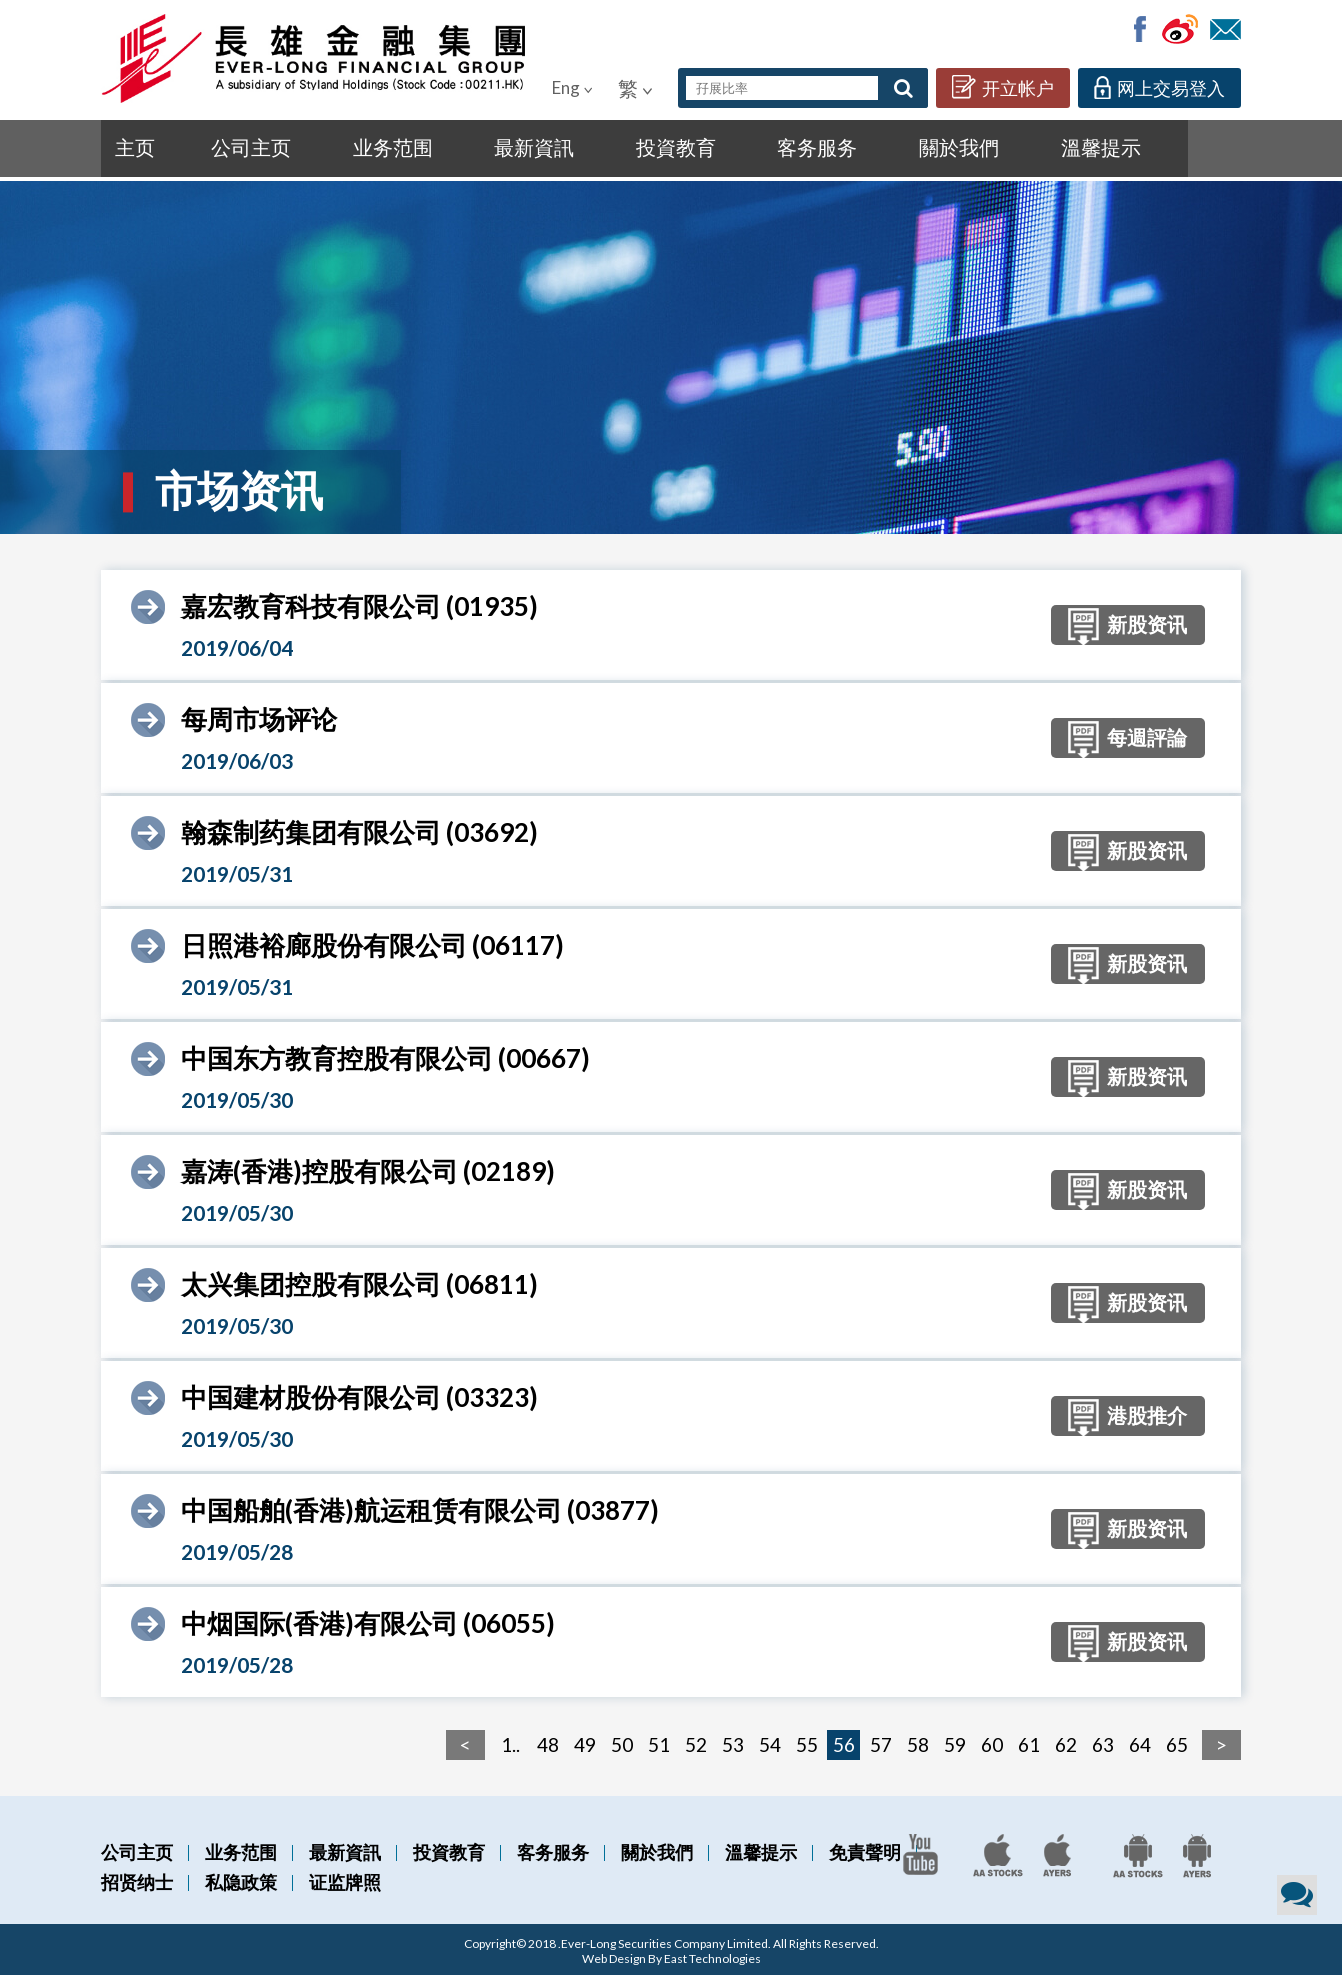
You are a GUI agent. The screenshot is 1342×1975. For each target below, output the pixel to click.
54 (770, 1741)
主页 (131, 146)
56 (844, 1741)
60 (992, 1741)
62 (1066, 1741)
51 (659, 1741)
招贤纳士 (137, 1879)
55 (807, 1741)
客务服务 (619, 146)
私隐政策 (241, 1879)
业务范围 (313, 146)
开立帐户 (1003, 87)
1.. (510, 1741)
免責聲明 (865, 1849)
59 (955, 1741)
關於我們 (721, 146)
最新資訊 (415, 146)
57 (881, 1741)
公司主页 (211, 146)
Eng (572, 87)
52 (696, 1741)
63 (1103, 1741)
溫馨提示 (823, 146)
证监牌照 (345, 1879)
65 (1177, 1741)
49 (585, 1741)
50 (622, 1741)
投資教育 (517, 146)
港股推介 (1108, 1416)
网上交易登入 (1159, 87)
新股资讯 (1108, 625)
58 (918, 1741)
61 (1029, 1741)
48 (548, 1741)
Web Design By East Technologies (671, 1955)
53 (733, 1741)
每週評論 (1108, 738)
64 (1140, 1741)
